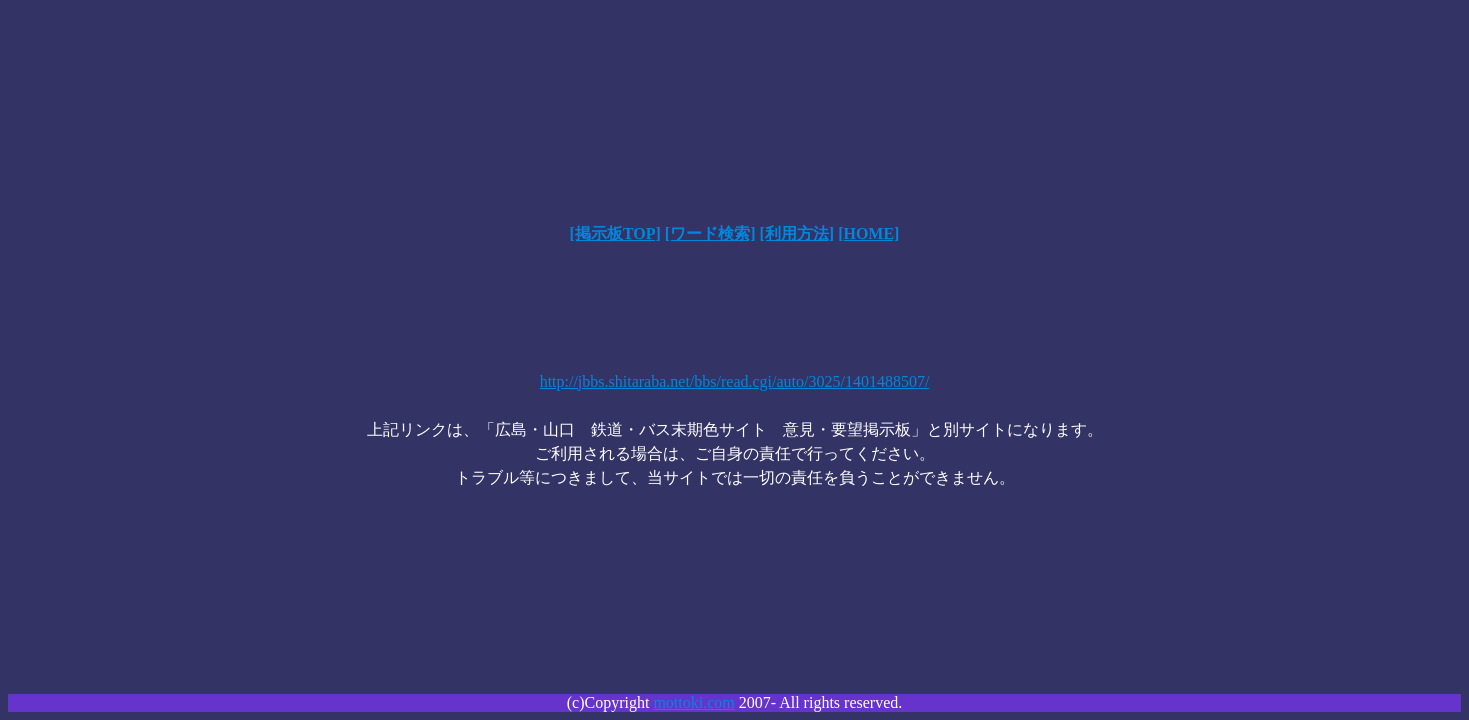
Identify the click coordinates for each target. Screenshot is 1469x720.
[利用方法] (796, 233)
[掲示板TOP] (615, 233)
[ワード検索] (710, 233)
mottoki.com (693, 702)
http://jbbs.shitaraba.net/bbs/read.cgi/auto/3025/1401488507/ (735, 381)
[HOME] (868, 233)
